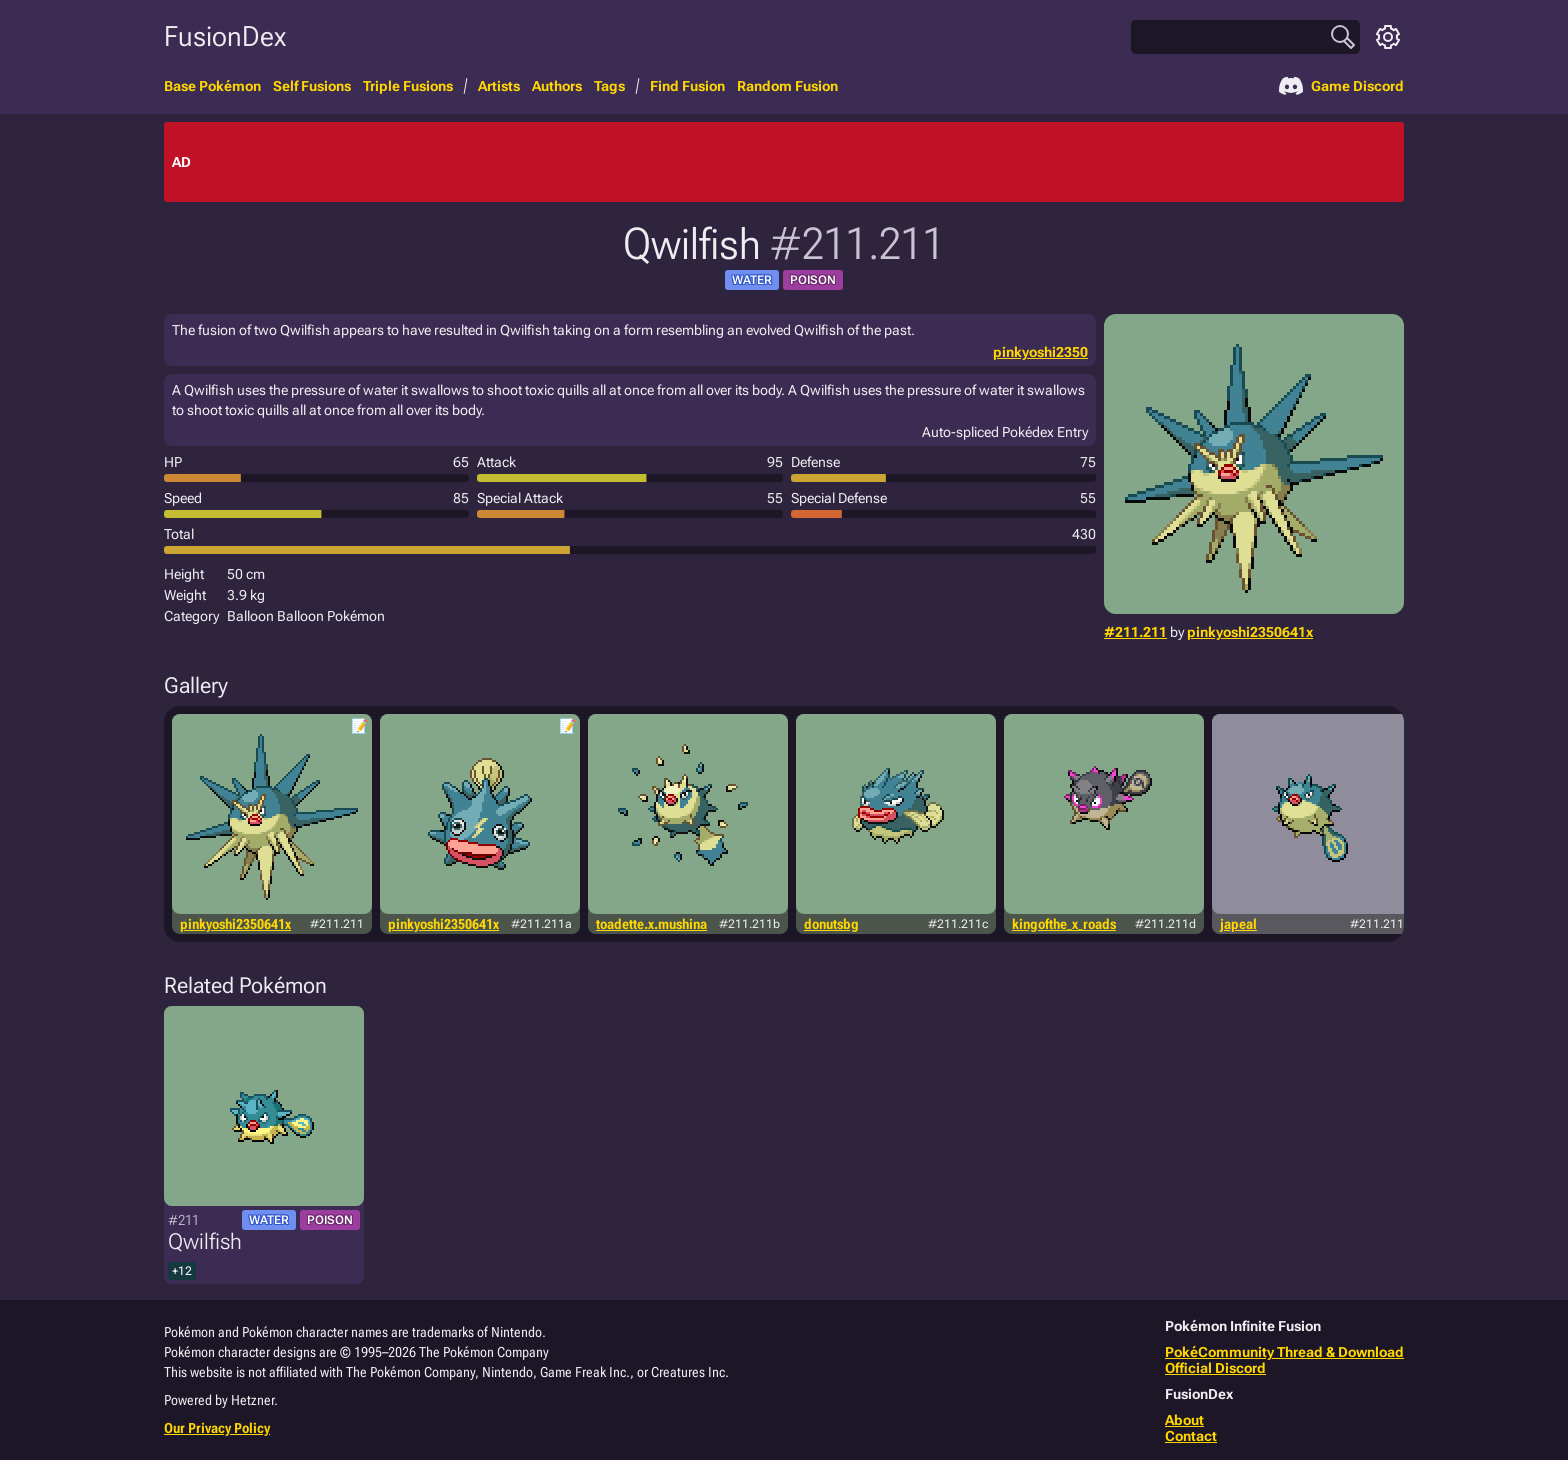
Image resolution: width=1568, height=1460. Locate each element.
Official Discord (1215, 1368)
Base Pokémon (212, 86)
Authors (557, 86)
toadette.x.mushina (651, 924)
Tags (609, 86)
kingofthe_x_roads (1064, 924)
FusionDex (225, 36)
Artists (499, 86)
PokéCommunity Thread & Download (1284, 1352)
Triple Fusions (408, 86)
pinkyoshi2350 (1040, 352)
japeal (1238, 924)
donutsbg (831, 924)
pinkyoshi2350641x (1250, 632)
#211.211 (1135, 632)
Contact (1191, 1436)
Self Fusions (312, 86)
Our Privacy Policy (217, 1428)
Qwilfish (205, 1241)
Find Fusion (687, 86)
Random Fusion (787, 86)
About (1184, 1420)
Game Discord (1341, 86)
